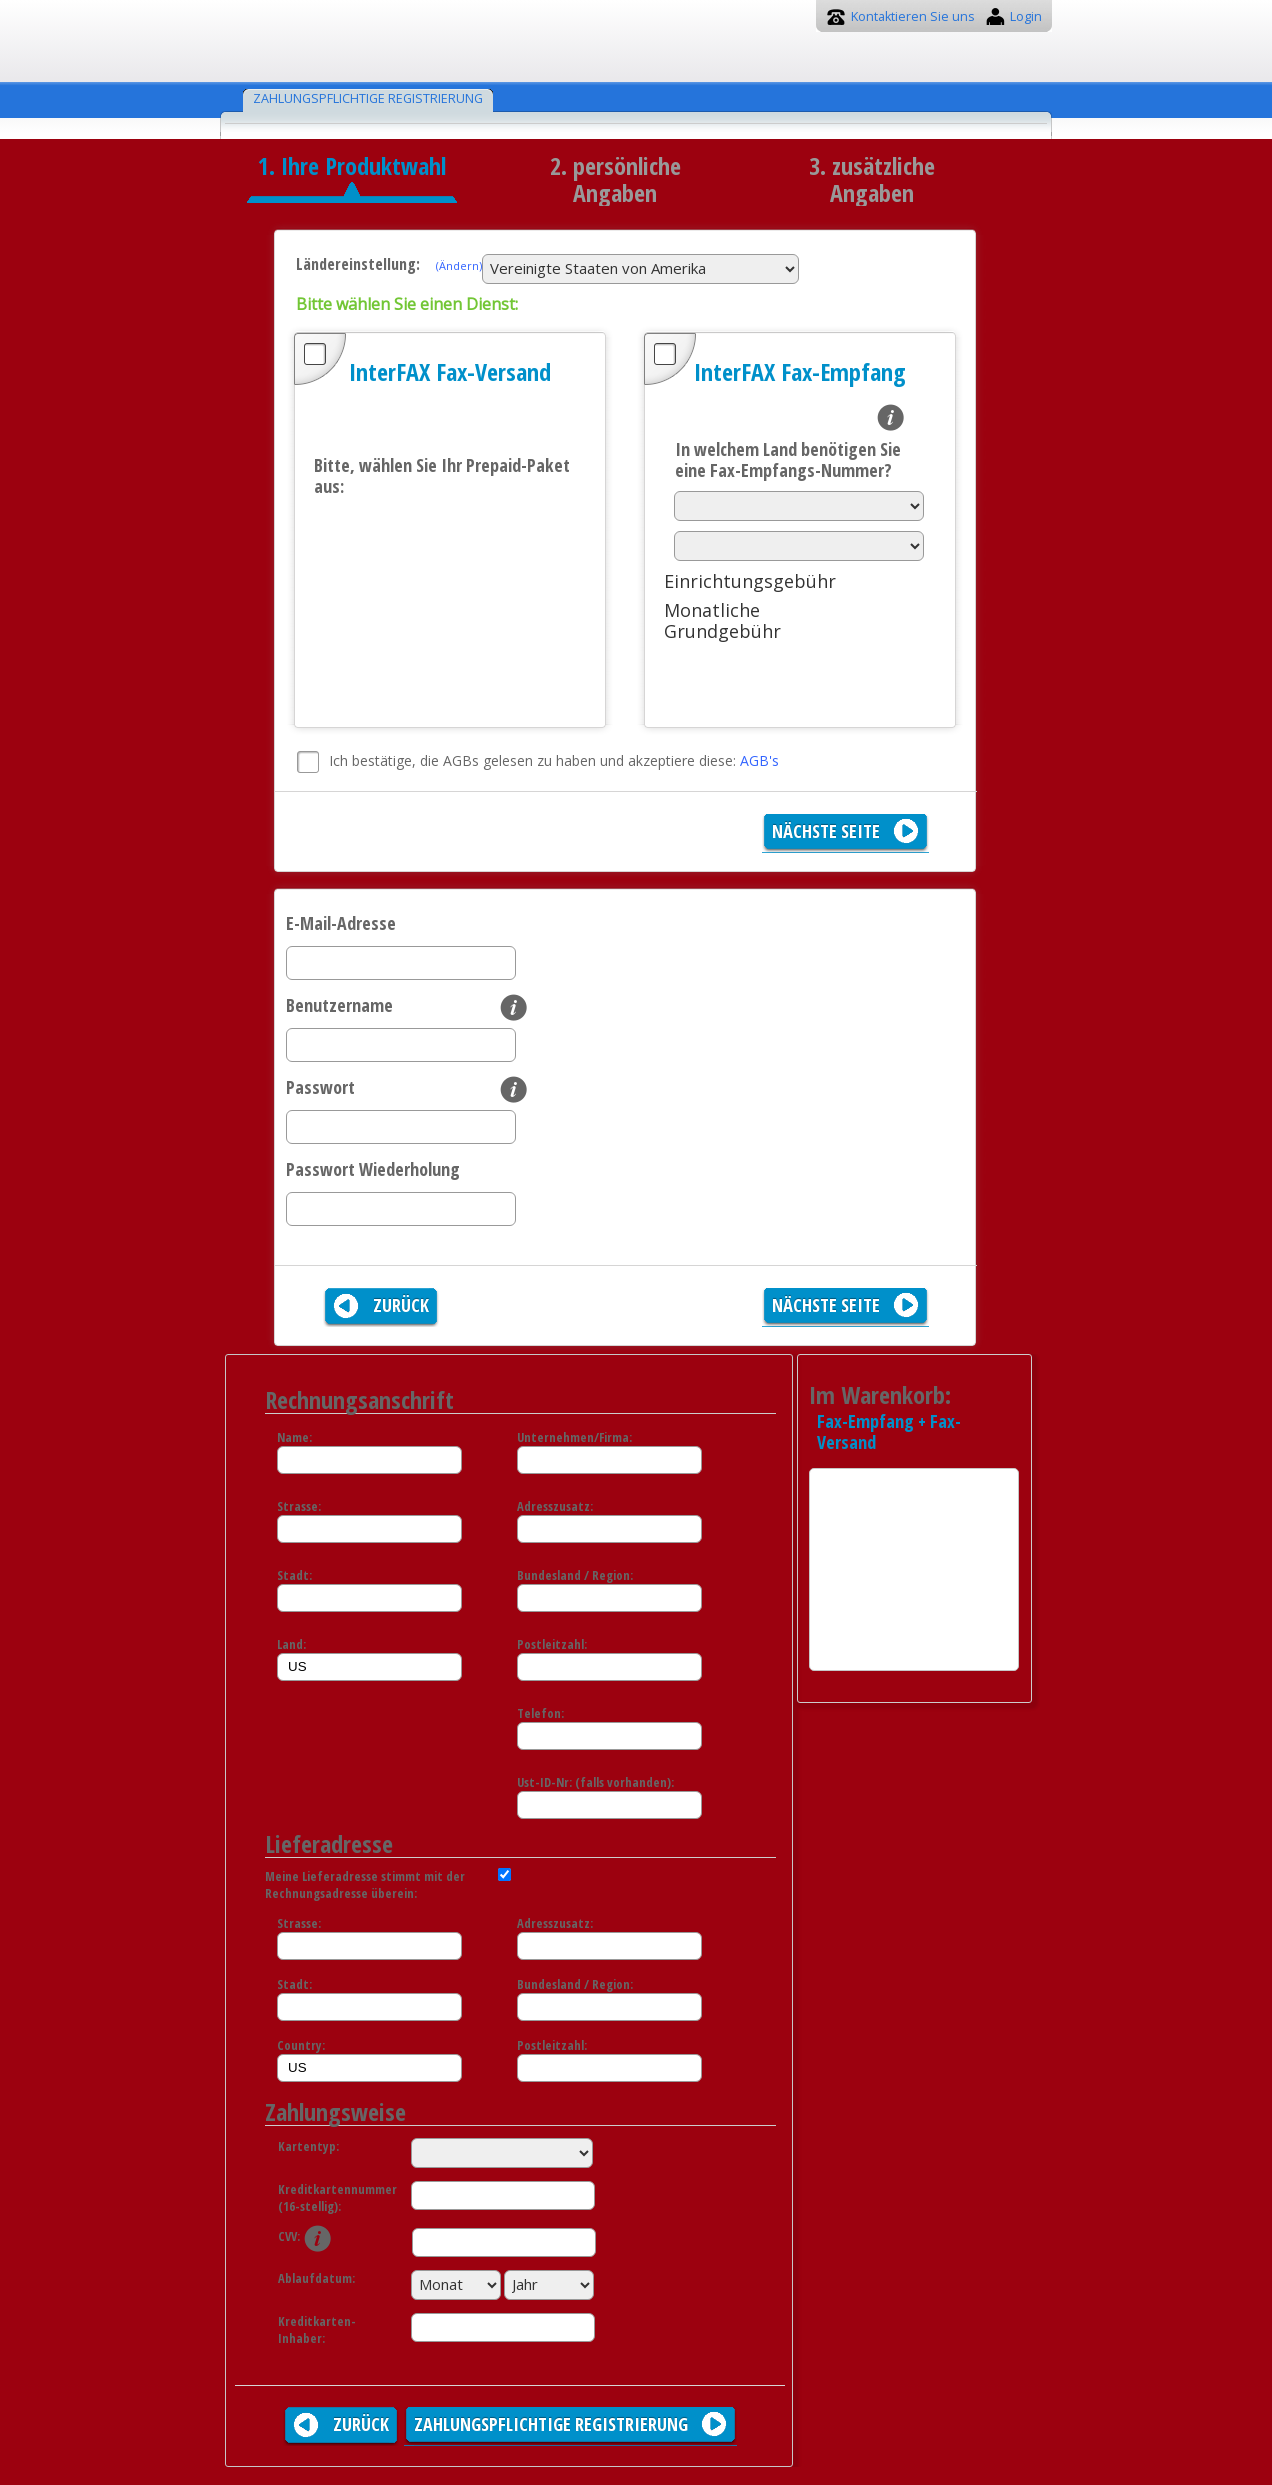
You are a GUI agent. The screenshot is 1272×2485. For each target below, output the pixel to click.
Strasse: (299, 1506)
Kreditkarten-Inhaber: (317, 2330)
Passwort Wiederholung (373, 1169)
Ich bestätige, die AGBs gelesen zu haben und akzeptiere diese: (554, 760)
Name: (294, 1437)
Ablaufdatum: (316, 2278)
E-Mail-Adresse (341, 923)
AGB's (759, 760)
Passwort (320, 1087)
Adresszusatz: (555, 1506)
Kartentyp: (308, 2146)
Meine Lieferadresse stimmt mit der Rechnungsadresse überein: (365, 1885)
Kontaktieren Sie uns (913, 16)
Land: (291, 1644)
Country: (301, 2045)
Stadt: (294, 1575)
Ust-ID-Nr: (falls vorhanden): (595, 1782)
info (890, 417)
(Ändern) (459, 265)
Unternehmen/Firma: (574, 1437)
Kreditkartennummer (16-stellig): (328, 2198)
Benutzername (339, 1005)
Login (1026, 16)
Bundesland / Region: (575, 1575)
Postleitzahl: (552, 1644)
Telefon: (540, 1713)
